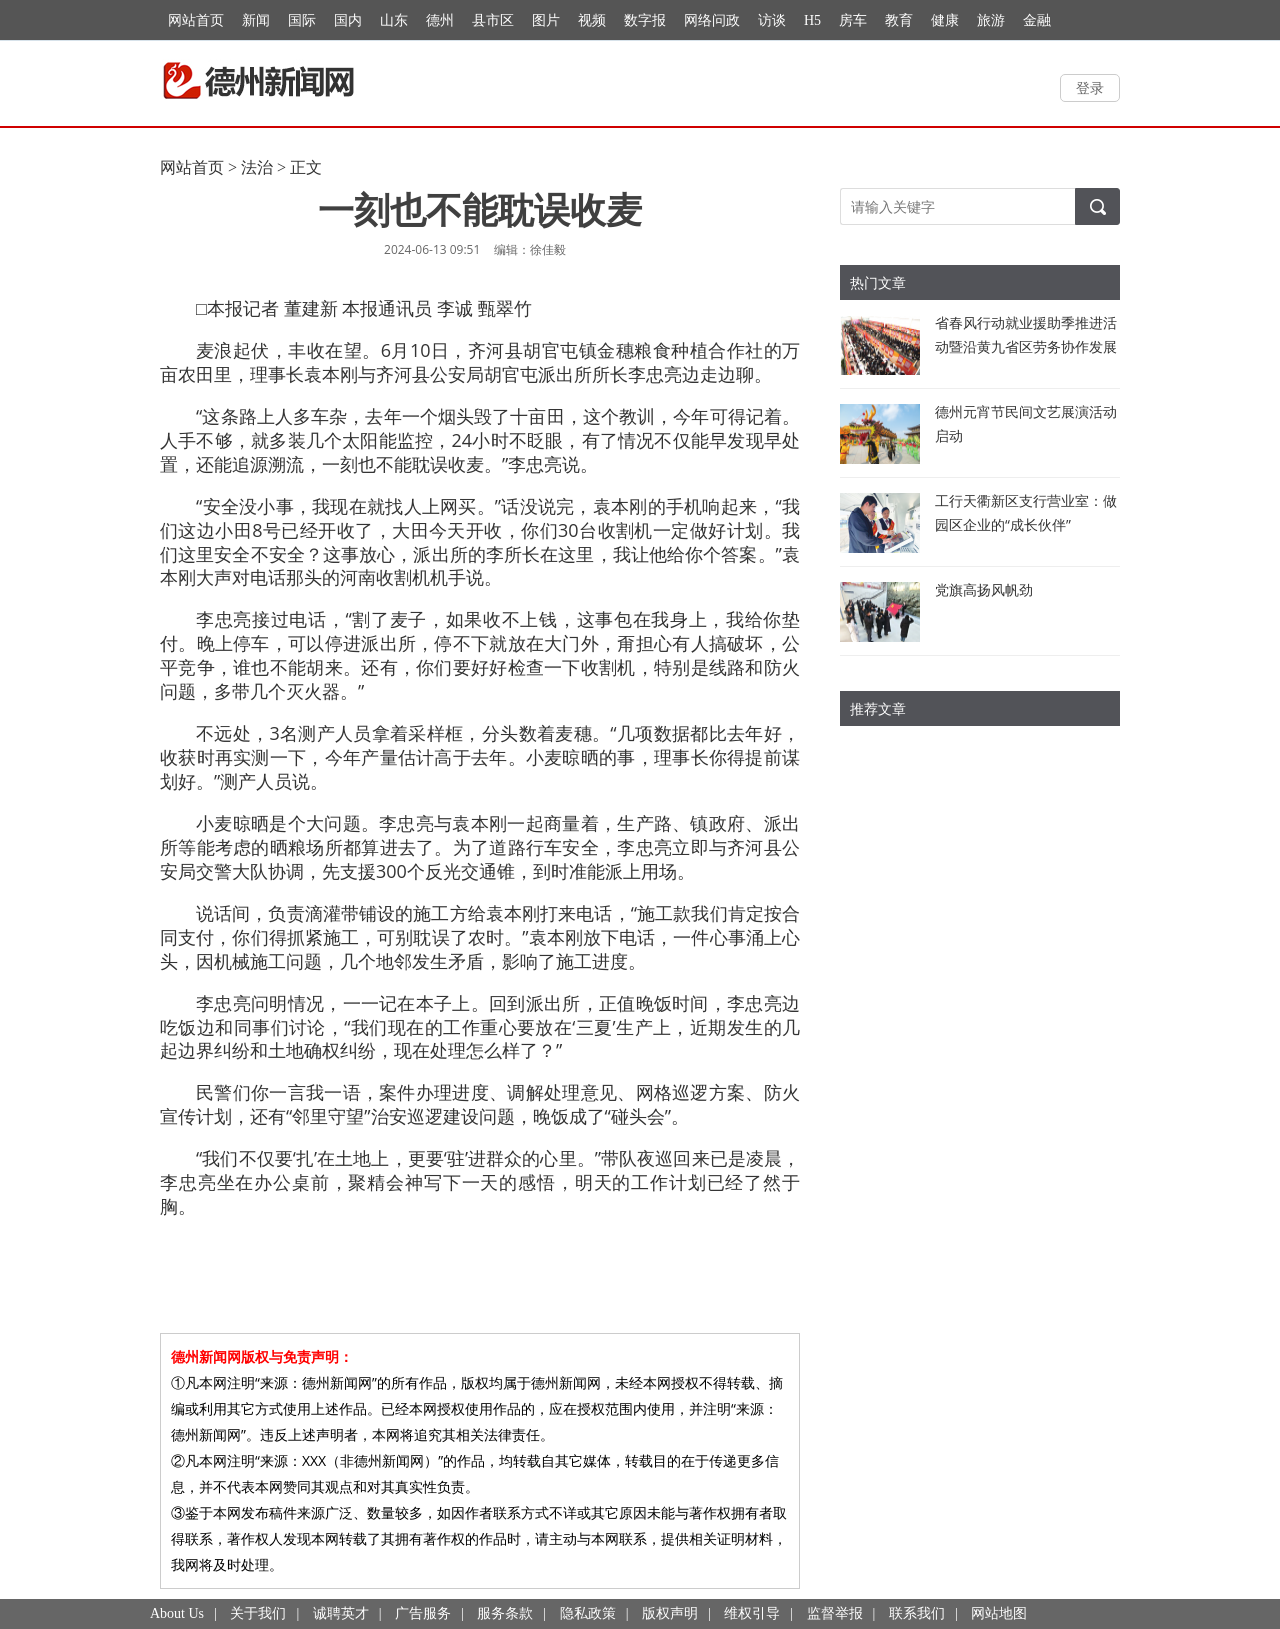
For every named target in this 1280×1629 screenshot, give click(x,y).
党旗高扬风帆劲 (984, 589)
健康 (945, 20)
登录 (1090, 87)
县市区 (493, 20)
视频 (592, 20)
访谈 (772, 20)
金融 (1037, 20)
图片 (546, 20)
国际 (302, 20)
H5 (812, 20)
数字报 (645, 20)
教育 (899, 20)
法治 (257, 167)
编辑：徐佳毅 (530, 249)
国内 (348, 20)
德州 (440, 20)
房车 (853, 20)
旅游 (991, 20)
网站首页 (196, 20)
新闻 (256, 20)
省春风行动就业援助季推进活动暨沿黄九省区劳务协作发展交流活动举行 (1026, 346)
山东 (394, 20)
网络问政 (712, 20)
